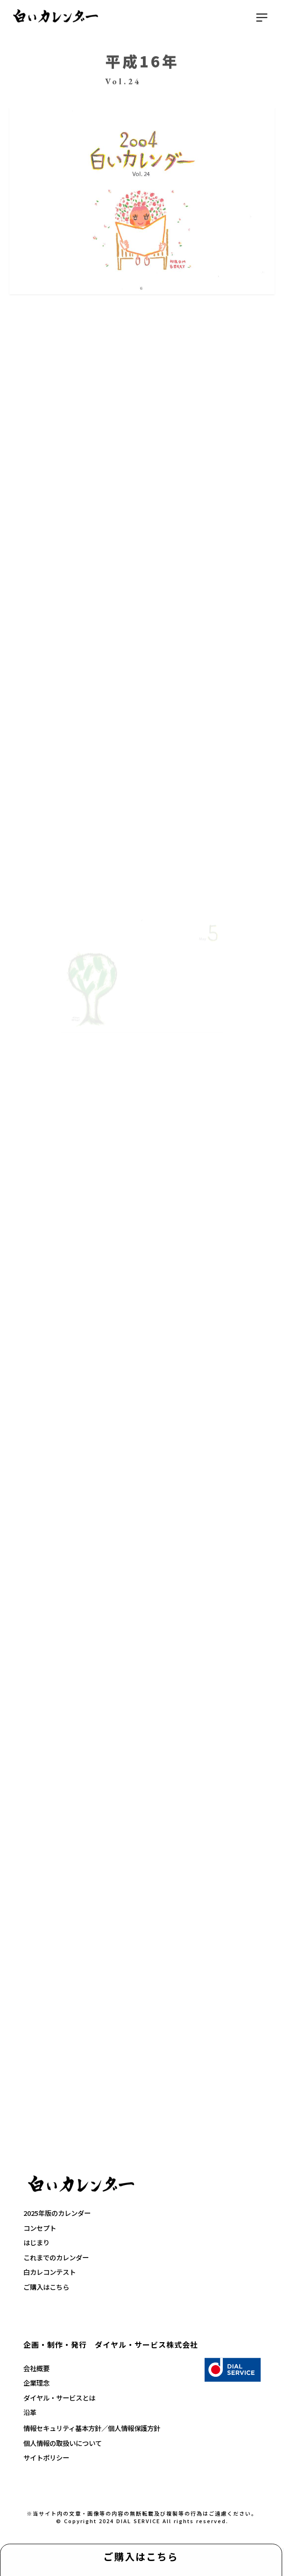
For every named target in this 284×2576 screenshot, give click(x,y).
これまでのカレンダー (56, 2257)
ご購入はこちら (141, 2556)
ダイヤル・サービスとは (59, 2397)
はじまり (36, 2242)
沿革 (29, 2412)
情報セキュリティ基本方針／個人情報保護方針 (91, 2428)
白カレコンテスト (49, 2272)
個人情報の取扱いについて (62, 2443)
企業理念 (36, 2383)
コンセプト (39, 2228)
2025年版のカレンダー (57, 2213)
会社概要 (36, 2368)
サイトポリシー (46, 2457)
